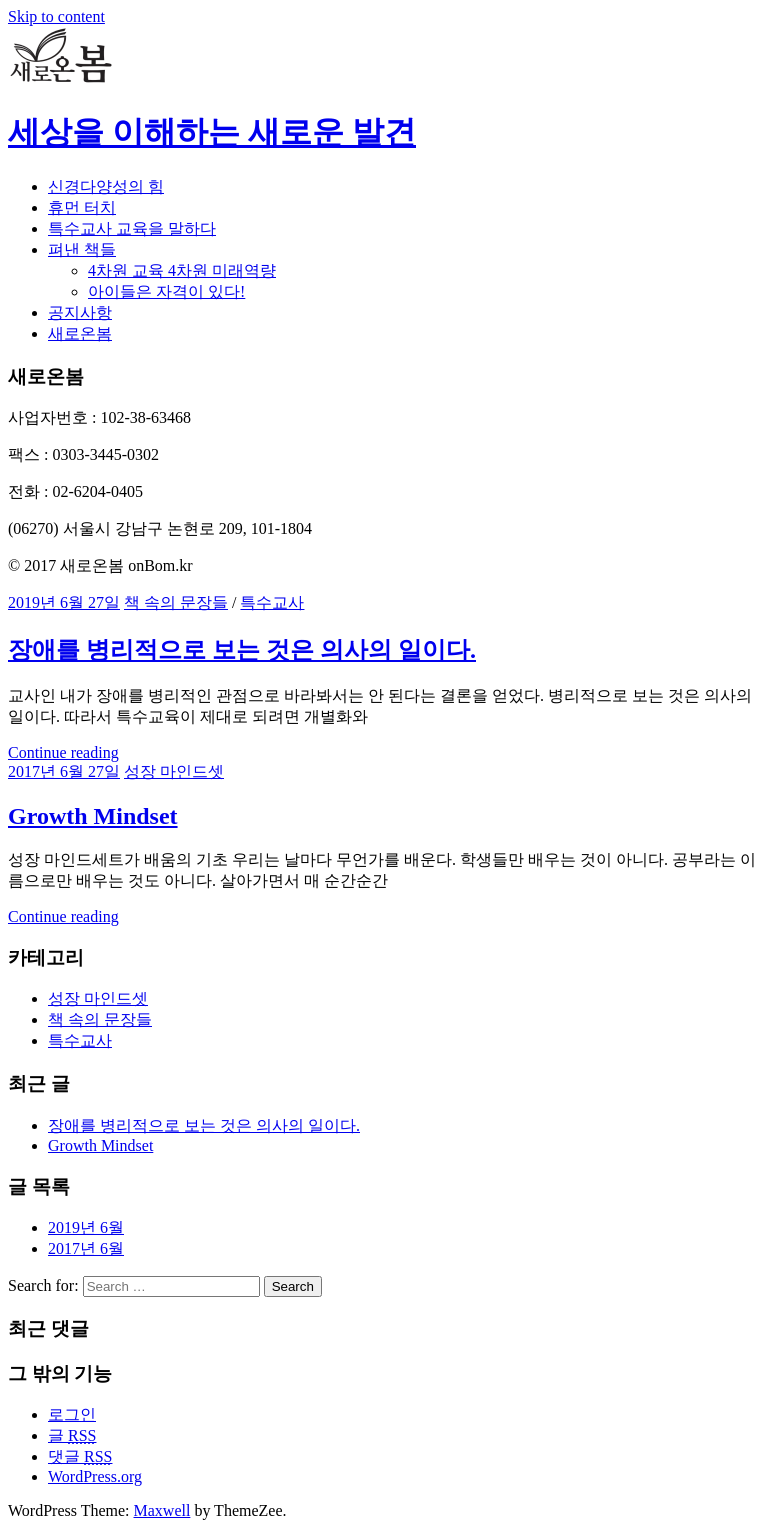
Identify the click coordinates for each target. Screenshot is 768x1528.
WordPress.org (95, 1476)
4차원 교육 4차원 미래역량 (182, 270)
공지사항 (80, 312)
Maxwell (162, 1510)
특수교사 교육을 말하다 (132, 228)
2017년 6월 (86, 1248)
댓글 (80, 1456)
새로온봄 (80, 333)
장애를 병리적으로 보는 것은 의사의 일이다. (242, 650)
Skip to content (56, 16)
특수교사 (272, 602)
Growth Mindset (93, 816)
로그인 (72, 1414)
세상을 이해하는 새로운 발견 (212, 132)
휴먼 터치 (82, 207)
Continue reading (63, 752)
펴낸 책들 (82, 249)
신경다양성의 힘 (106, 186)
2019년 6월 (86, 1227)
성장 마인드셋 (174, 771)
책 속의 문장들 (176, 602)
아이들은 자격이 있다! (166, 291)
